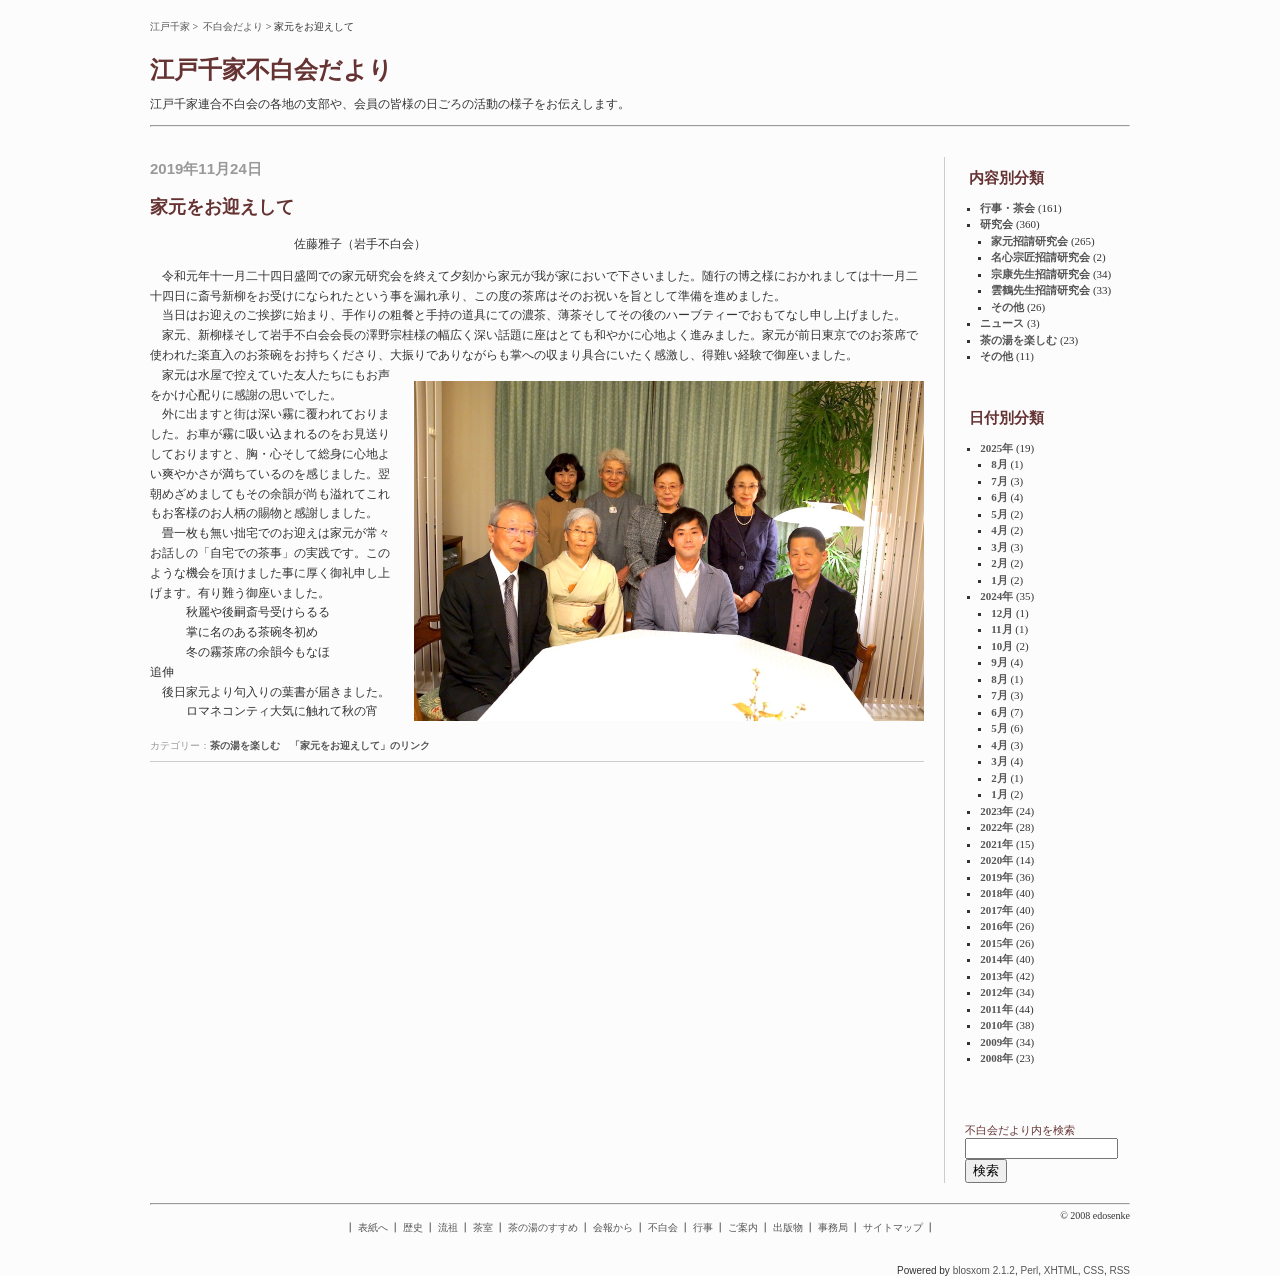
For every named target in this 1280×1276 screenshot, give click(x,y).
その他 (1007, 307)
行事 (703, 1227)
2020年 (996, 860)
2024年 (996, 596)
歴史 (413, 1227)
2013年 (996, 976)
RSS (1119, 1270)
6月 (999, 497)
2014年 (996, 959)
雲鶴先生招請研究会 (1040, 290)
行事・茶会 (1007, 208)
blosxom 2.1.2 (984, 1270)
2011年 (996, 1009)
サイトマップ (893, 1227)
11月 (1001, 629)
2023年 (996, 811)
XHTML (1061, 1270)
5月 (999, 514)
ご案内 (743, 1227)
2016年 (996, 926)
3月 (999, 547)
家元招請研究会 (1029, 241)
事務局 (833, 1227)
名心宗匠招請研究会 (1040, 257)
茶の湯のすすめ (543, 1227)
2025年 (996, 448)
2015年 (996, 943)
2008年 (996, 1058)
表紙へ (373, 1227)
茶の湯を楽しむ (245, 745)
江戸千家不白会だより (271, 70)
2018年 (996, 893)
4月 (999, 530)
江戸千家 (170, 26)
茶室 (483, 1227)
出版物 (788, 1227)
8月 (999, 464)
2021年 (996, 844)
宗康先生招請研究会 (1040, 274)
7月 (999, 481)
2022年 (996, 827)
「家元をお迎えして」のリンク (360, 745)
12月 (1002, 613)
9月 (999, 662)
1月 (999, 580)
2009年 (996, 1042)
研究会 (996, 224)
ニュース (1002, 323)
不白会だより (233, 26)
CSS (1093, 1270)
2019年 (996, 877)
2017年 (996, 910)
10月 (1002, 646)
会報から (613, 1227)
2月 (999, 563)
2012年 (996, 992)
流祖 (448, 1227)
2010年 (996, 1025)
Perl (1029, 1270)
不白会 (663, 1227)
